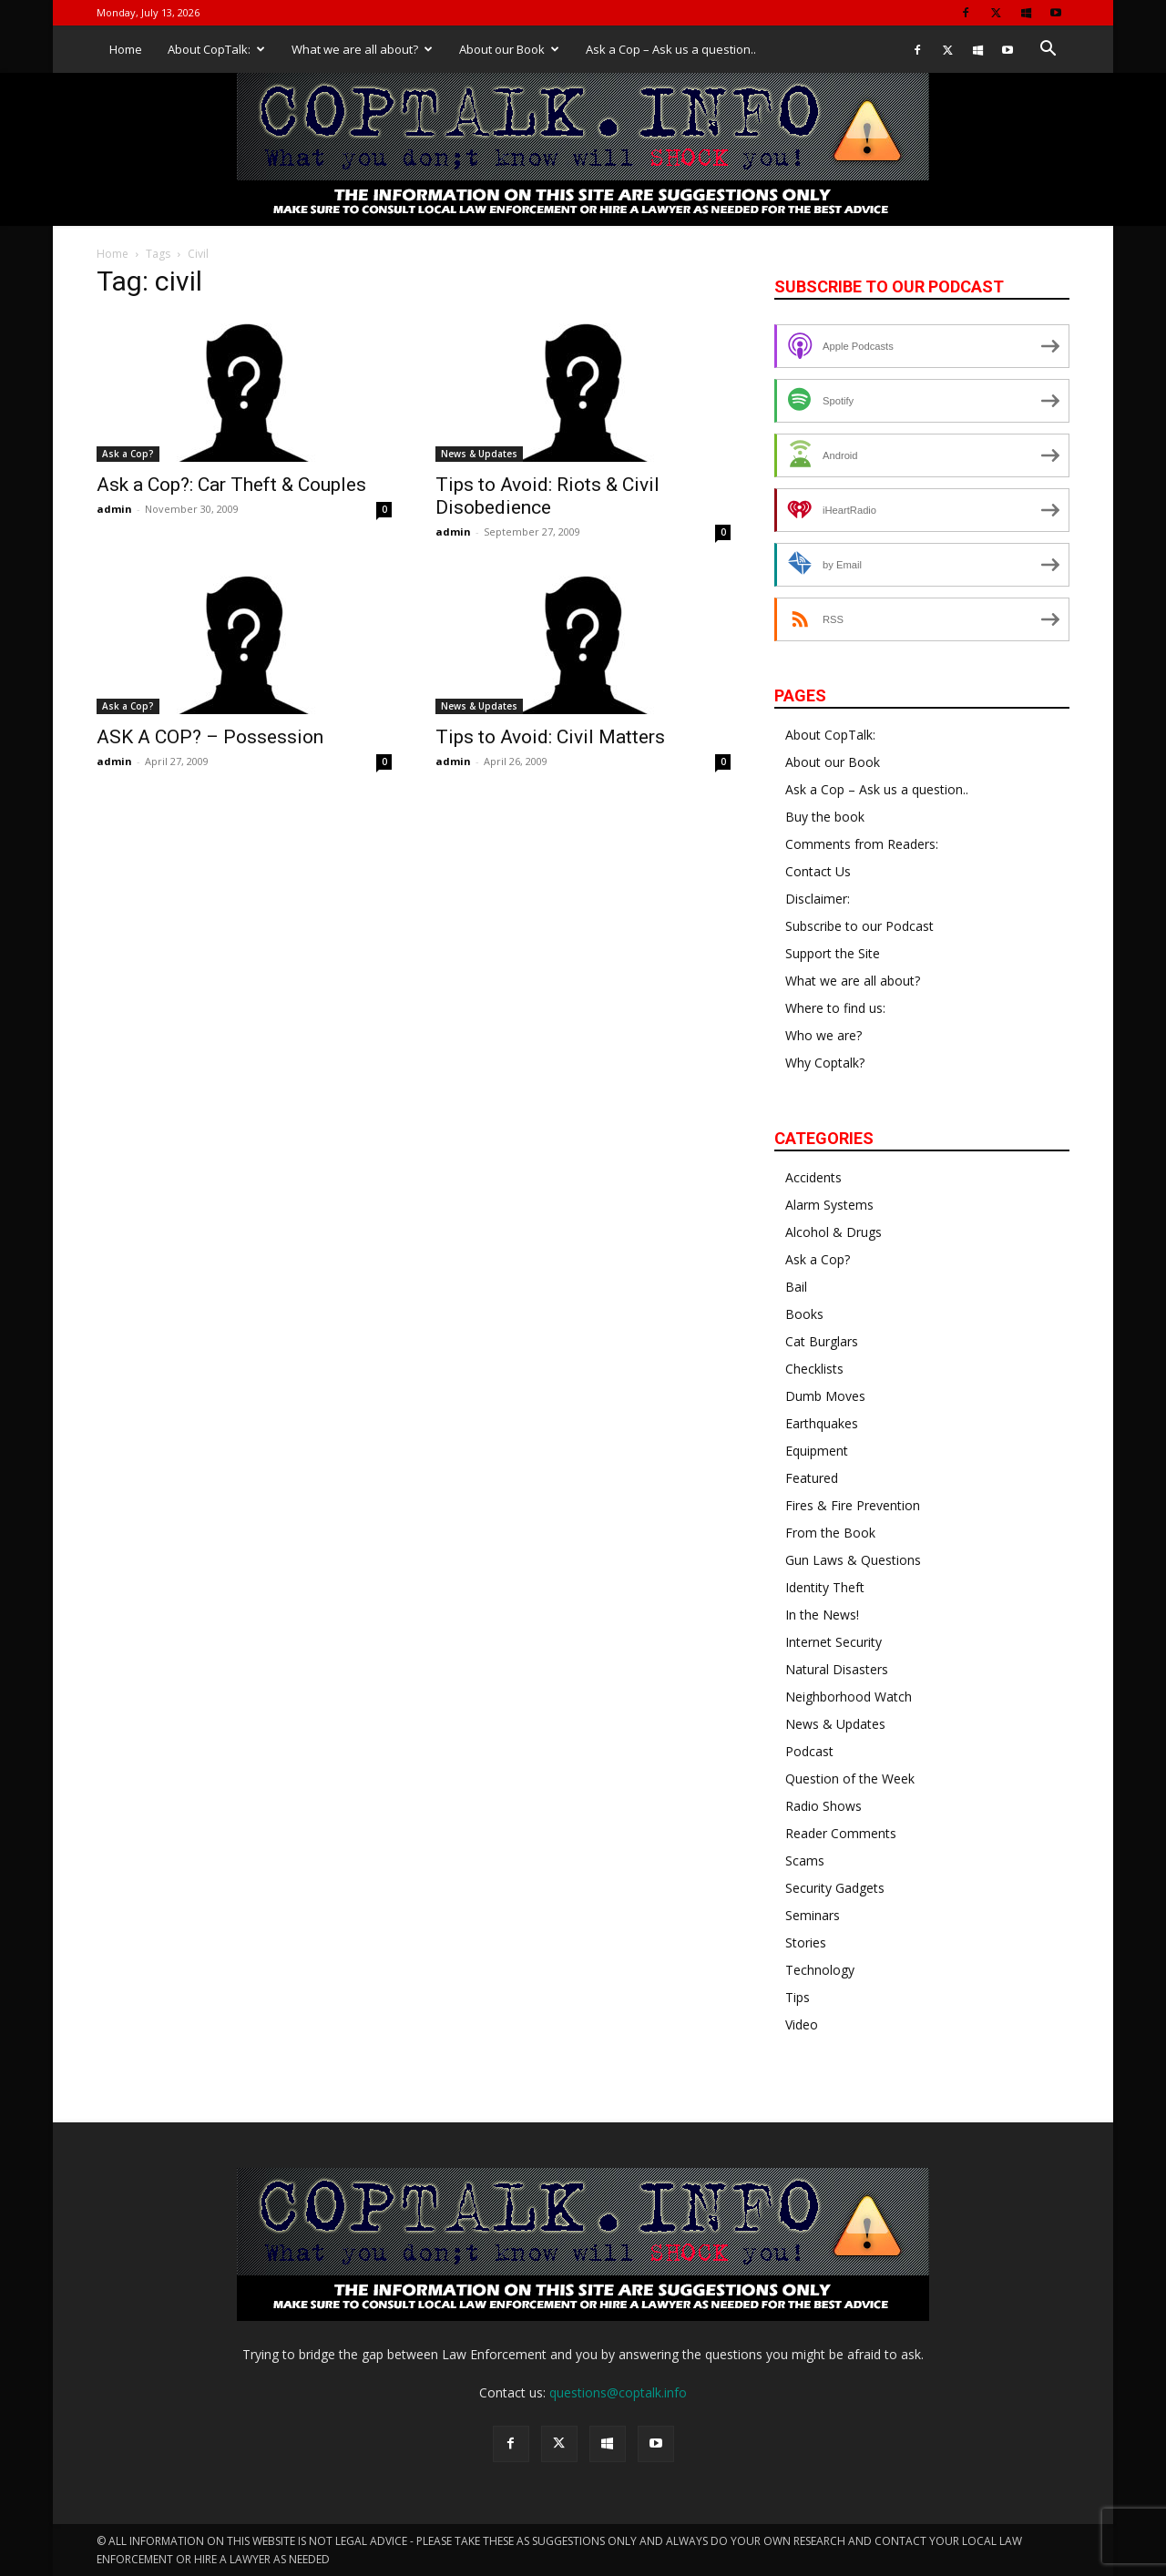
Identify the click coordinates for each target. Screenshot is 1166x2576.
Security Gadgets (835, 1887)
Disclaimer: (817, 898)
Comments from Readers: (861, 844)
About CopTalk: (216, 49)
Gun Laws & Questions (853, 1560)
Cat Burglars (821, 1341)
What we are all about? (362, 49)
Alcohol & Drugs (833, 1232)
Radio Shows (823, 1805)
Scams (804, 1860)
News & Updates (479, 453)
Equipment (816, 1450)
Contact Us (818, 871)
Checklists (814, 1368)
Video (801, 2024)
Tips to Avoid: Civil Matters (550, 737)
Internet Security (833, 1642)
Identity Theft (824, 1587)
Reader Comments (840, 1833)
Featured (811, 1478)
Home (125, 49)
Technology (819, 1969)
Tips (797, 1997)
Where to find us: (835, 1008)
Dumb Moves (825, 1396)
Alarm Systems (829, 1204)
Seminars (812, 1915)
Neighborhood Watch (848, 1696)
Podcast (809, 1751)
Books (804, 1314)
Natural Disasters (836, 1669)
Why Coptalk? (824, 1062)
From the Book (830, 1532)
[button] (1047, 50)
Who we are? (823, 1035)
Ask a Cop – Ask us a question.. (671, 49)
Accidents (813, 1177)
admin (114, 509)
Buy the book (824, 816)
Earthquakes (821, 1423)
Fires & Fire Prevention (852, 1505)
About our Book (509, 49)
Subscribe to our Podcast (859, 926)
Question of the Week (850, 1778)
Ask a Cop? (128, 453)
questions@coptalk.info (618, 2392)
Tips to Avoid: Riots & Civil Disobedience (547, 496)
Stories (805, 1942)
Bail (796, 1286)
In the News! (822, 1614)
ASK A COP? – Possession (210, 737)
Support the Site (832, 953)
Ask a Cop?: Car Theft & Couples (231, 485)
